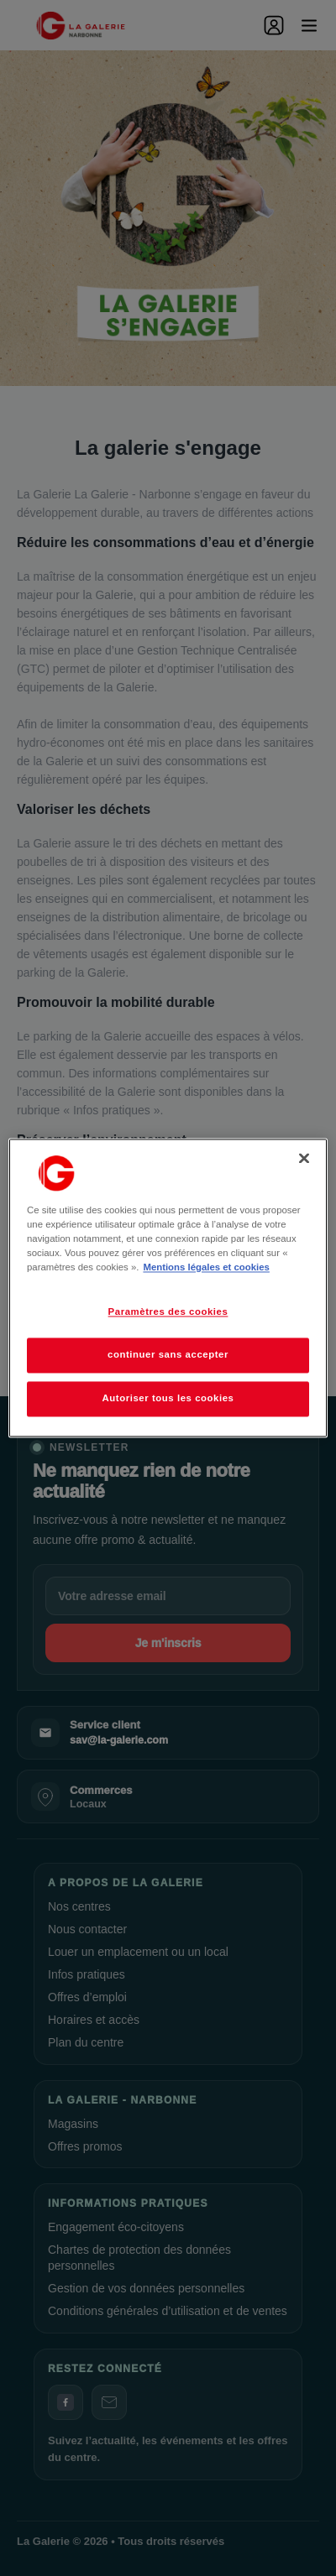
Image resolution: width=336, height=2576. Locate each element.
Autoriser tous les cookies (168, 1399)
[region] (168, 1287)
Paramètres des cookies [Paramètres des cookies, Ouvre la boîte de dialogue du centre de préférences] (168, 1312)
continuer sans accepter (168, 1355)
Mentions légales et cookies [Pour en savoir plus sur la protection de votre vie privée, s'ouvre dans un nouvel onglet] (206, 1268)
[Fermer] (304, 1157)
